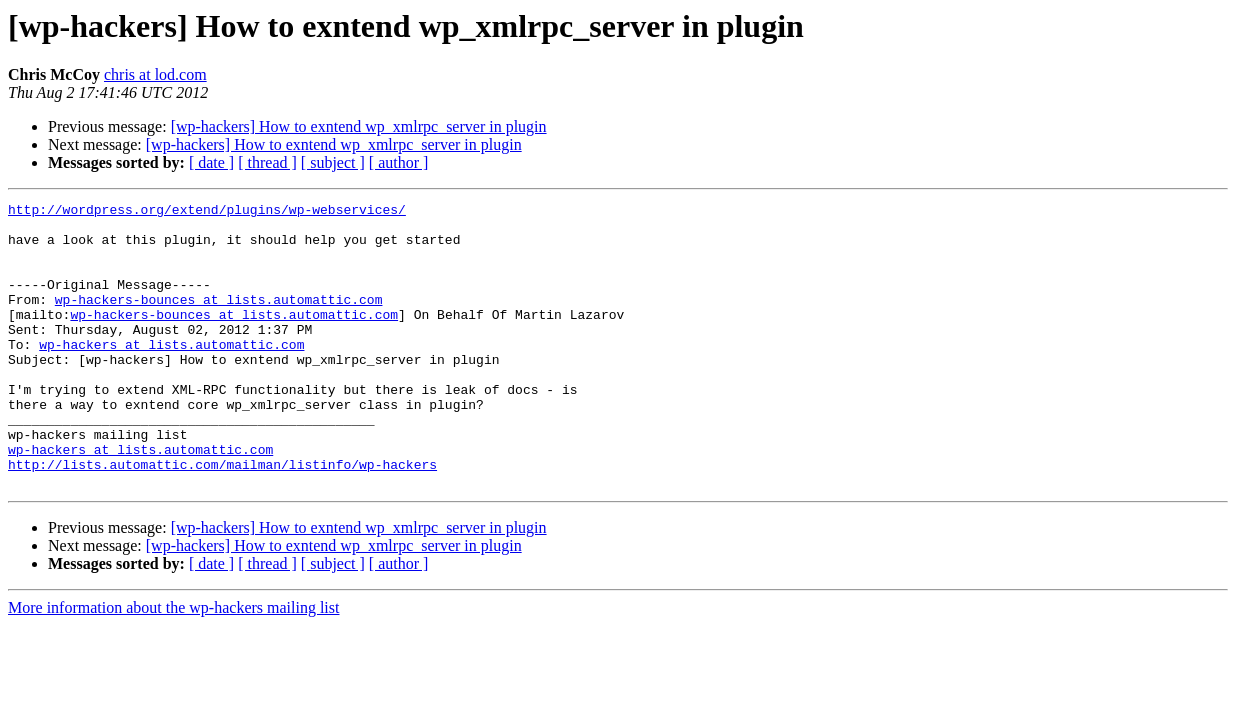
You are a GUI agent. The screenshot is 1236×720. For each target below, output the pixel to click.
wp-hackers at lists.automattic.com (171, 374)
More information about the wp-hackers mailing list (173, 664)
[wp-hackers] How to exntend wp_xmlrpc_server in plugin (359, 126)
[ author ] (399, 162)
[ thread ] (267, 162)
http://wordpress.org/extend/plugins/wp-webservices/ (207, 212)
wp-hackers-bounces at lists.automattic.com (219, 320)
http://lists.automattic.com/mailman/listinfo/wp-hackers (222, 518)
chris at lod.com (155, 74)
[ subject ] (333, 162)
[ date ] (211, 162)
